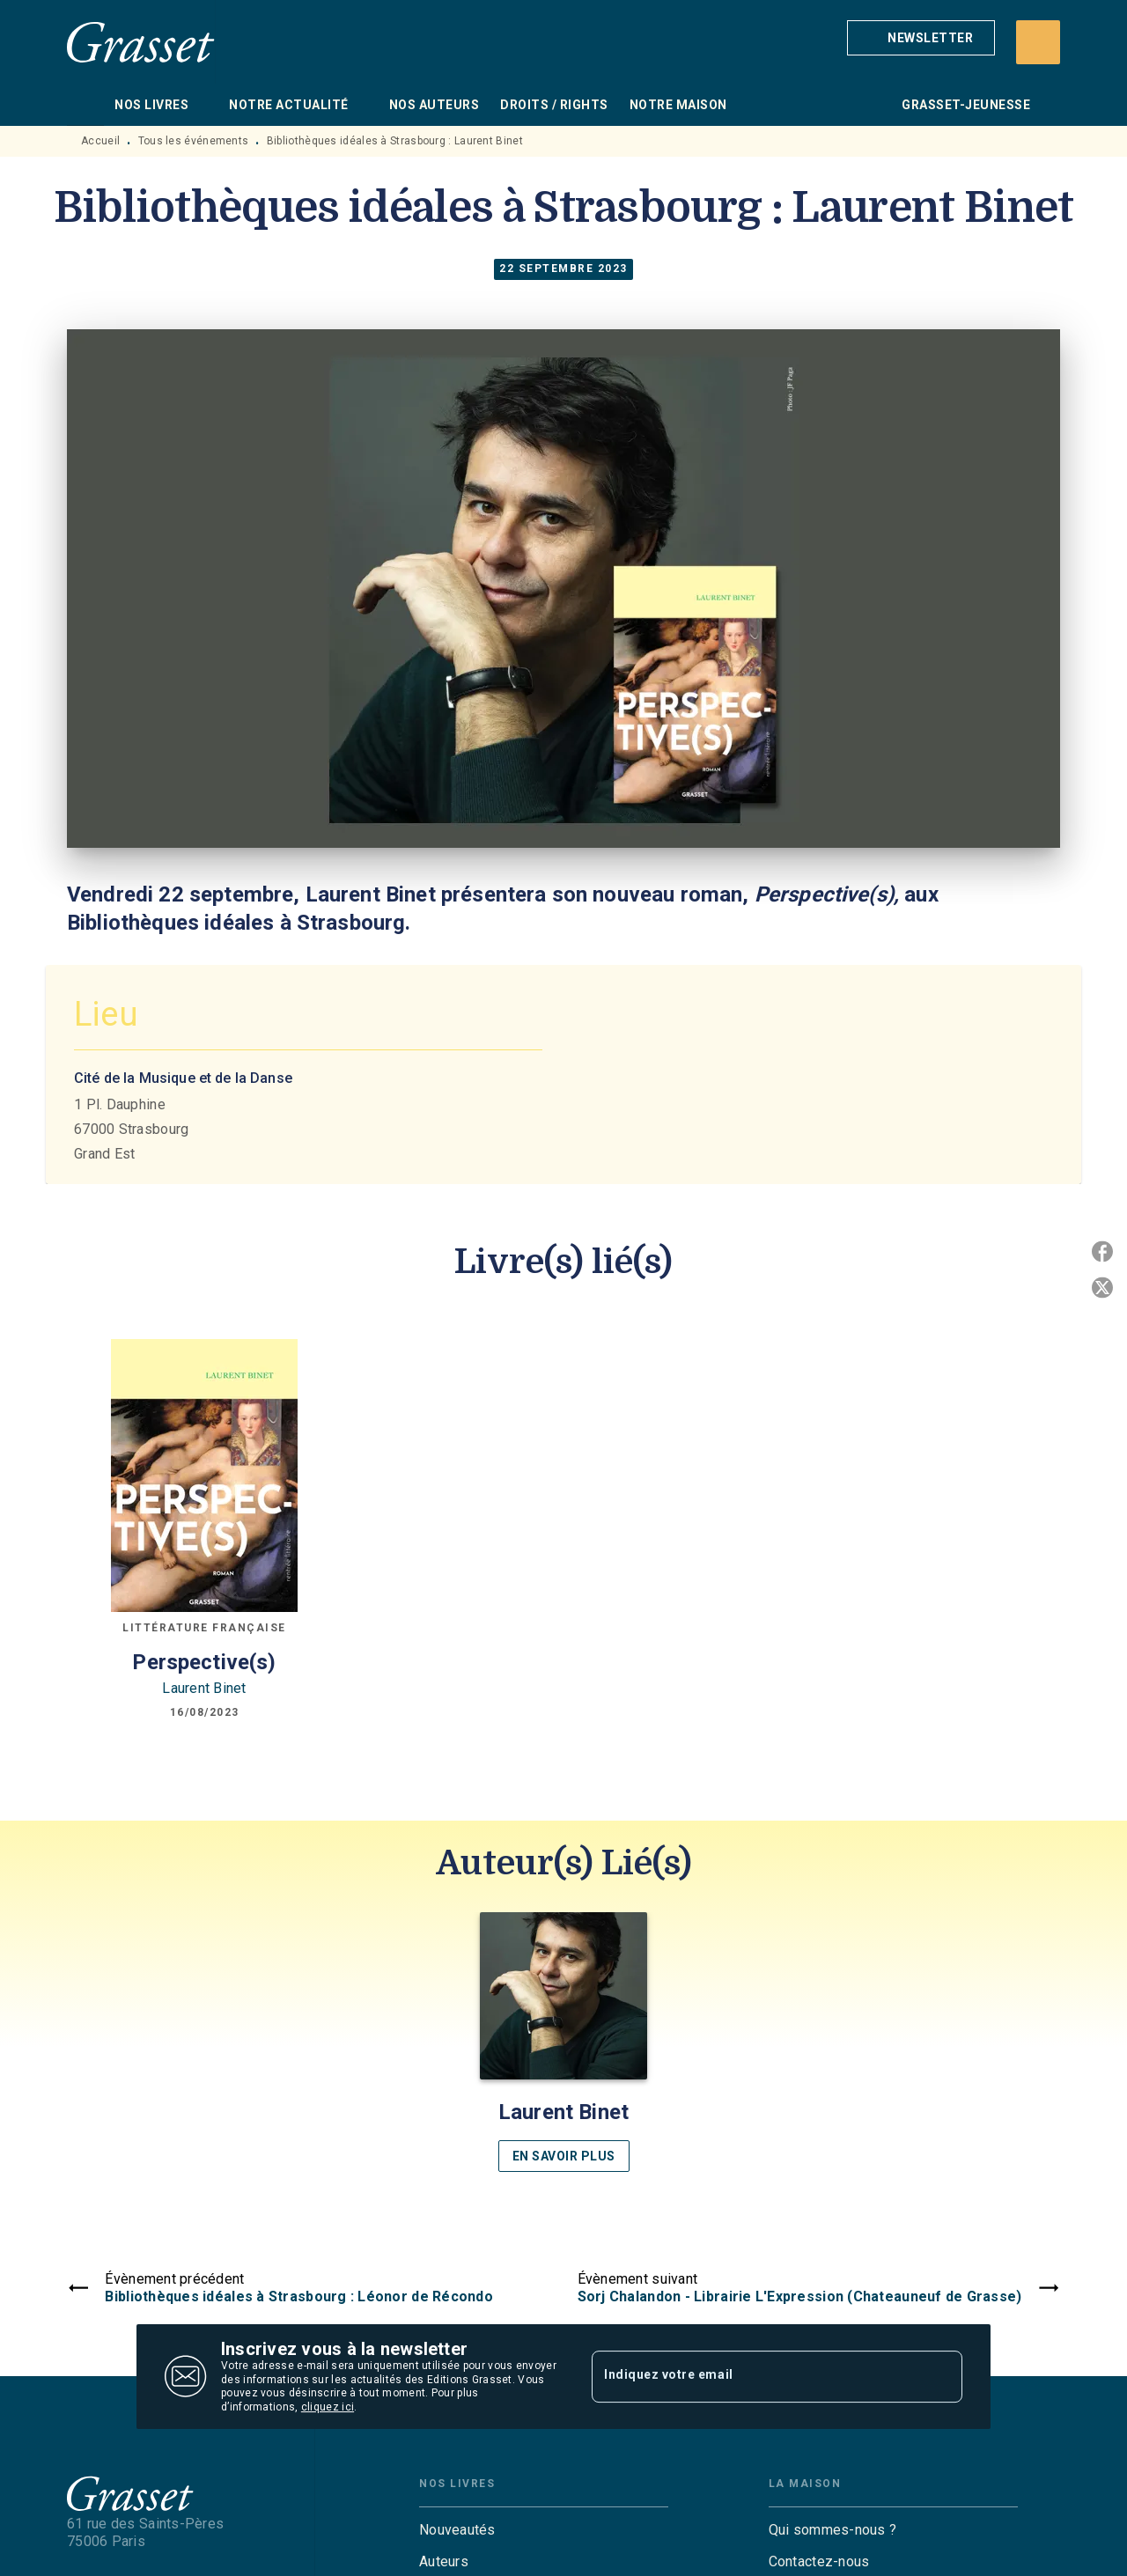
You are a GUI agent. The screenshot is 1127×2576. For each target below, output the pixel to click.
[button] (921, 37)
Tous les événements (193, 141)
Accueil (100, 141)
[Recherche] (1038, 42)
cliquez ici (327, 2408)
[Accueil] (141, 42)
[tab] (85, 105)
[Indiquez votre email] (755, 2376)
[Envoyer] (941, 2377)
